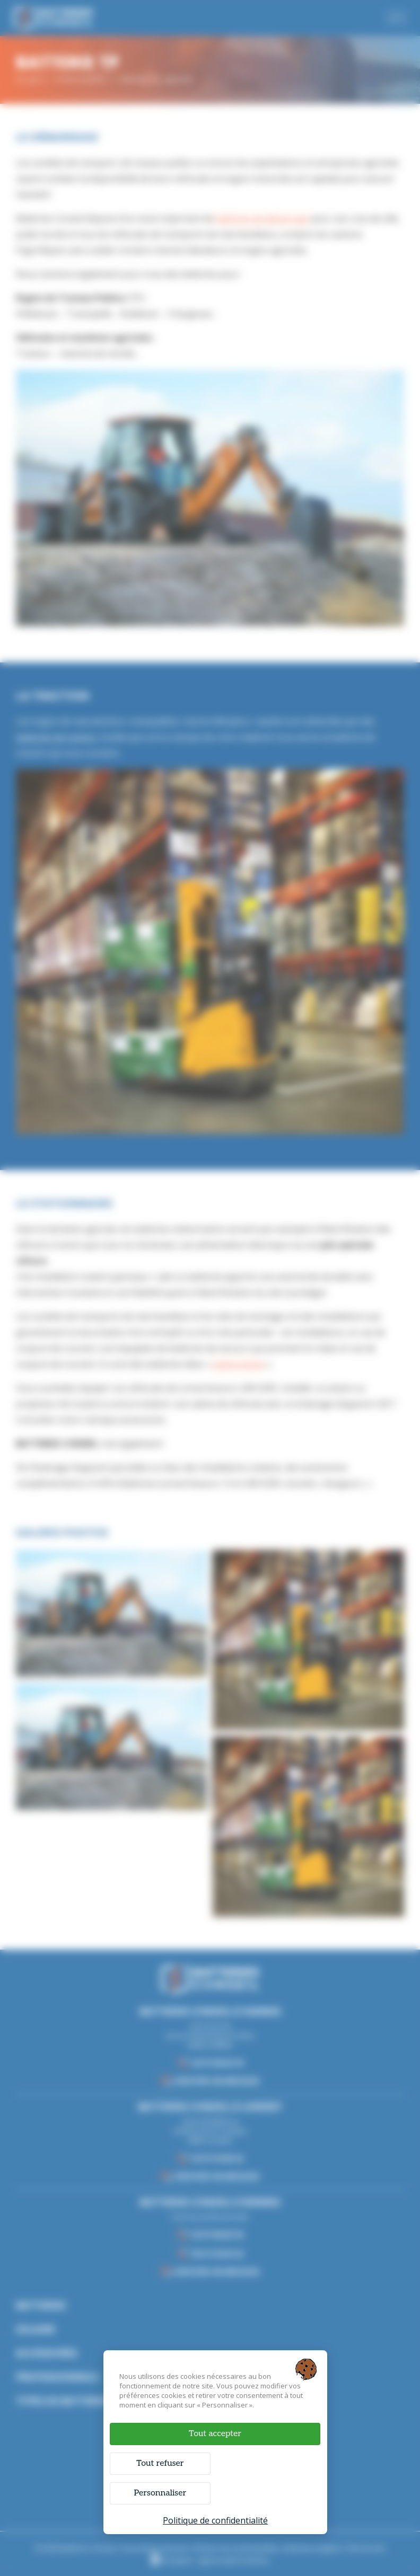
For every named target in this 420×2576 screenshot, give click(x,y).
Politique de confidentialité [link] (215, 2520)
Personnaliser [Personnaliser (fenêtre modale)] (160, 2493)
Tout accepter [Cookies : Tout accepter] (215, 2433)
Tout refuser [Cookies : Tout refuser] (160, 2463)
